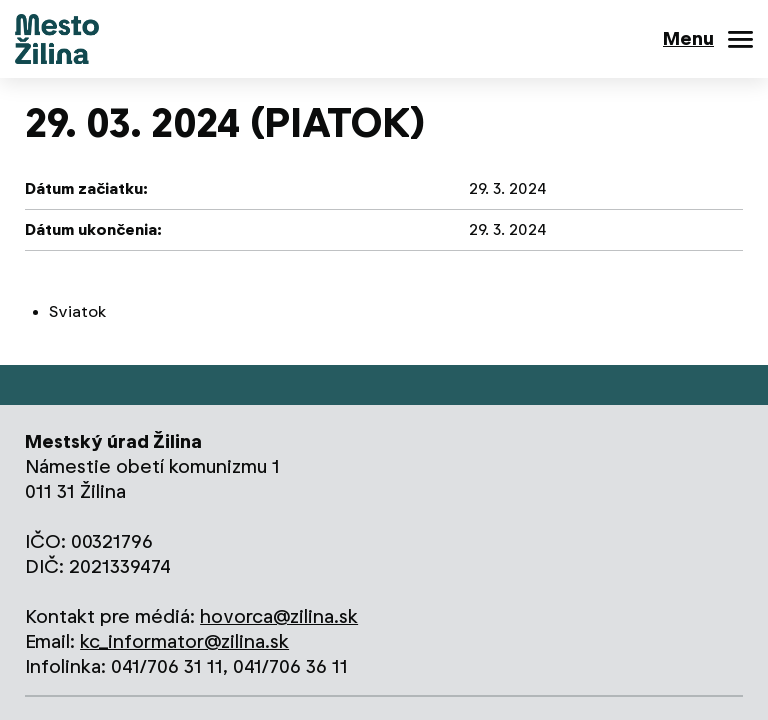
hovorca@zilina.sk (279, 616)
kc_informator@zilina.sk (184, 641)
